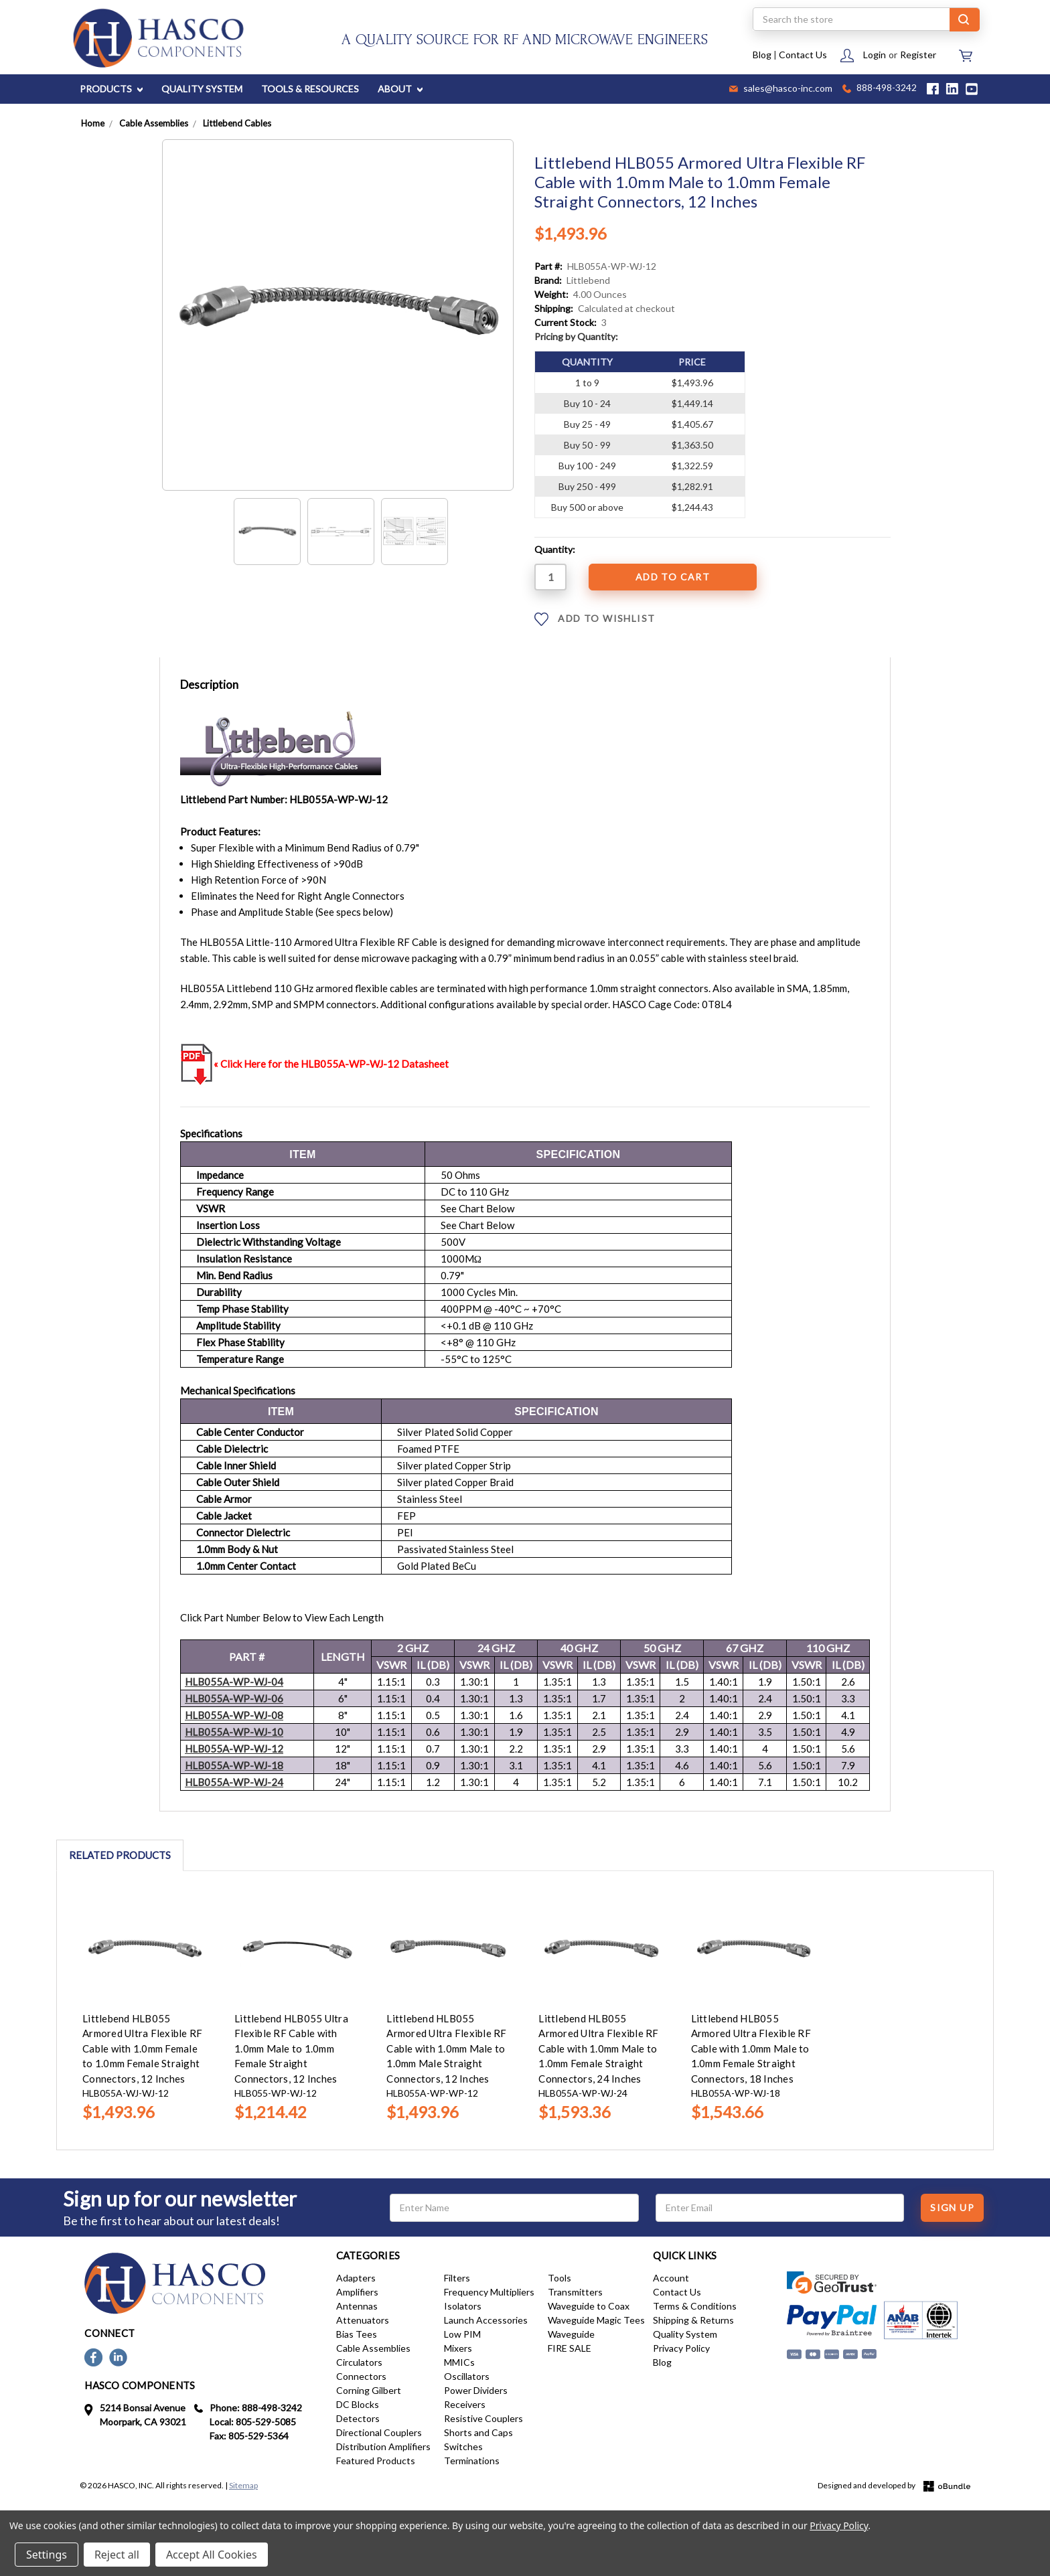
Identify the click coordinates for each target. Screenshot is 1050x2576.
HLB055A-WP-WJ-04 (234, 1682)
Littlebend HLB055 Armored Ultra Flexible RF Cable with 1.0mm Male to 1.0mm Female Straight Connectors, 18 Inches (751, 2048)
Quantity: (554, 549)
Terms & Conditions (695, 2306)
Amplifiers (357, 2292)
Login (874, 54)
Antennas (357, 2306)
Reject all (116, 2554)
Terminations (472, 2460)
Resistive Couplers (483, 2418)
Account (671, 2277)
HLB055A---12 (234, 1749)
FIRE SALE (569, 2348)
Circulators (359, 2362)
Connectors (361, 2376)
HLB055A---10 (234, 1732)
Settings (46, 2554)
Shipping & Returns (693, 2320)
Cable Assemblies (373, 2348)
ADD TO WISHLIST (594, 619)
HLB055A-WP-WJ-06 (234, 1698)
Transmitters (575, 2292)
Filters (457, 2277)
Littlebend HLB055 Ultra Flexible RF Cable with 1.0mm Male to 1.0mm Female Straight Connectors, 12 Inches (291, 2048)
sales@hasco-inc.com (780, 89)
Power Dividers (476, 2390)
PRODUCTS (111, 88)
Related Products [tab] (120, 1855)
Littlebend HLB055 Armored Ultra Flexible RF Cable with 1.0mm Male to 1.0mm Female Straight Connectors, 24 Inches (598, 2048)
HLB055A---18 (234, 1765)
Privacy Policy (681, 2348)
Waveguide (571, 2334)
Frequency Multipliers (489, 2292)
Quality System (685, 2334)
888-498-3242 (879, 88)
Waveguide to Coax (588, 2306)
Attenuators (362, 2320)
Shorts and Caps (478, 2432)
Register (918, 54)
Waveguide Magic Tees (596, 2320)
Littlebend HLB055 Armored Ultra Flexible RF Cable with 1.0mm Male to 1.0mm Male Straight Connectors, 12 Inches (446, 2048)
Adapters (356, 2277)
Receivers (464, 2404)
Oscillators (467, 2376)
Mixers (458, 2348)
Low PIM (462, 2334)
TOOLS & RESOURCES (310, 88)
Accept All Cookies (211, 2554)
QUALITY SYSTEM (201, 88)
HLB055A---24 (234, 1782)
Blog (762, 54)
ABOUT (400, 88)
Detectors (358, 2418)
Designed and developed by (894, 2486)
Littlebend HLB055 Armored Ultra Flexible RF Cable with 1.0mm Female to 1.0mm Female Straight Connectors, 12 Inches (142, 2048)
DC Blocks (357, 2404)
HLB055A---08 (234, 1715)
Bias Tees (356, 2334)
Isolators (462, 2306)
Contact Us (803, 54)
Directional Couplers (379, 2432)
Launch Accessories (486, 2320)
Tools (559, 2277)
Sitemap (243, 2485)
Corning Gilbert (368, 2390)
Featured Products (375, 2460)
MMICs (459, 2362)
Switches (463, 2446)
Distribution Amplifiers (383, 2446)
